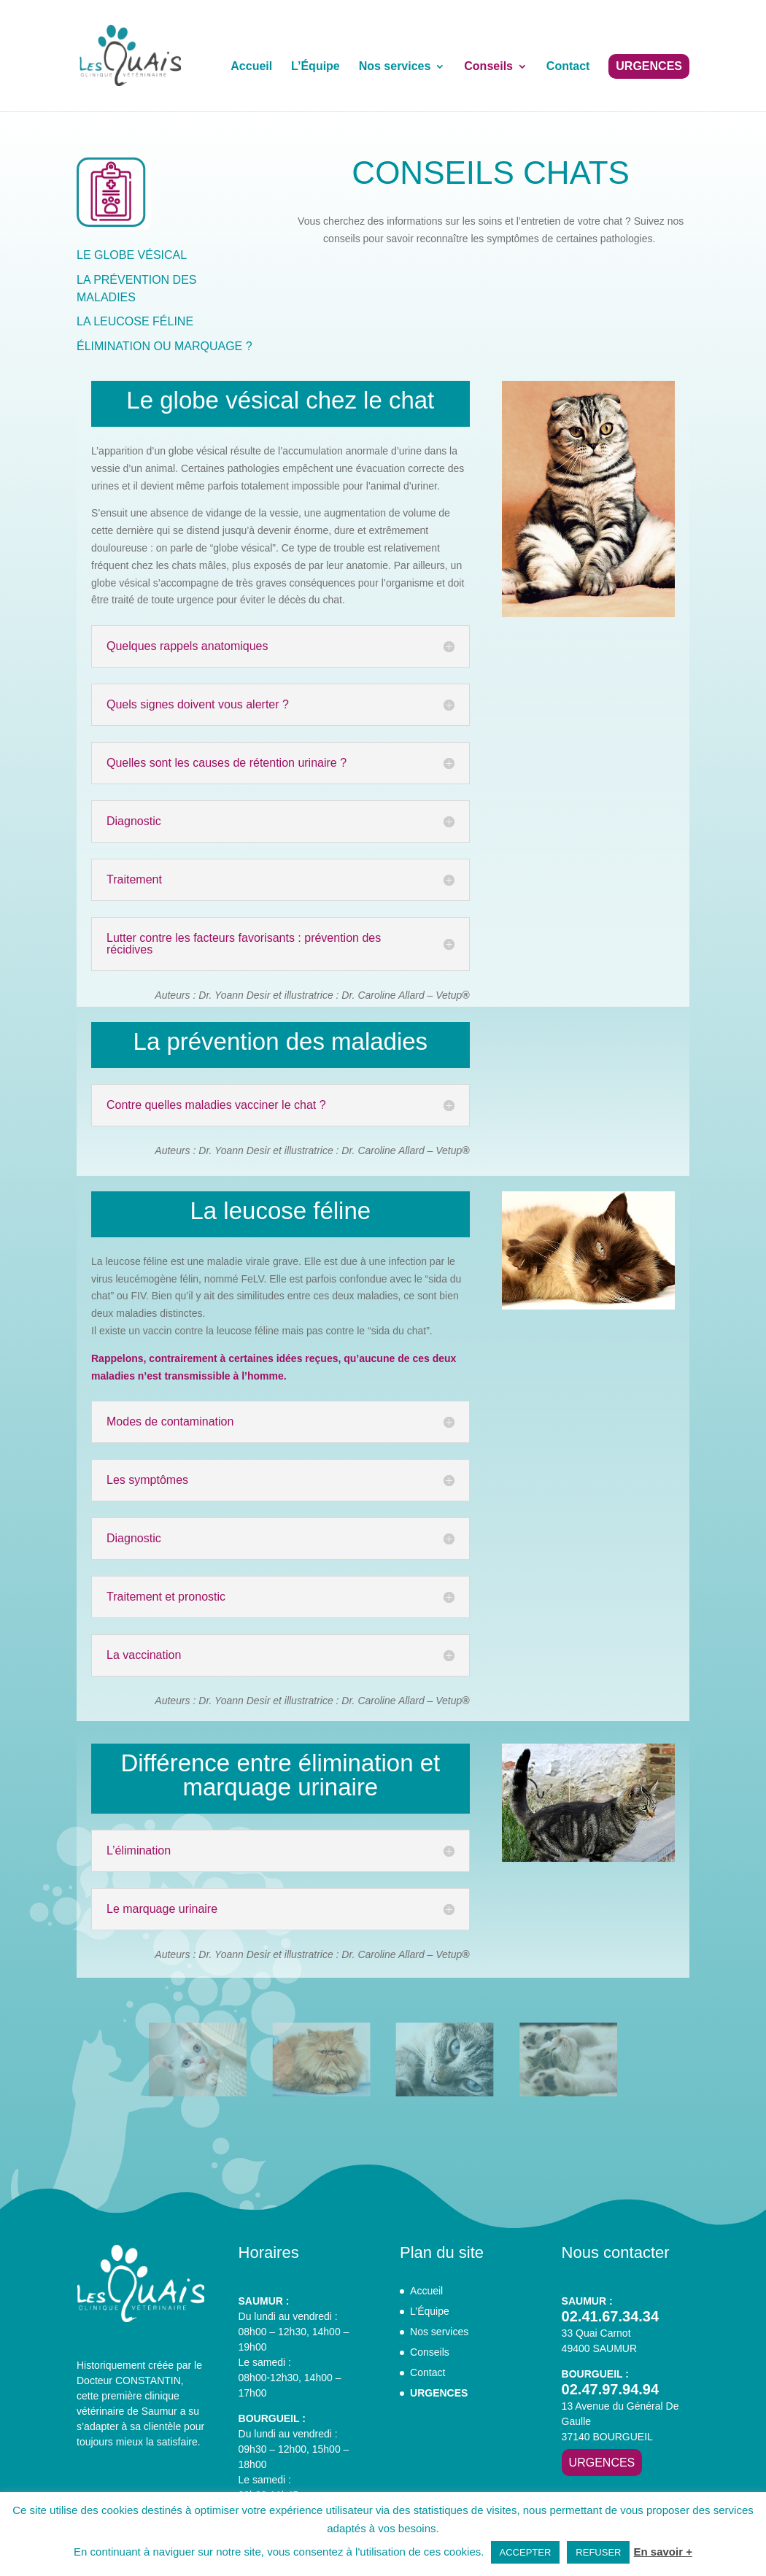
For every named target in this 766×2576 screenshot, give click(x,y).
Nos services (395, 66)
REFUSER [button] (598, 2552)
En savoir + (662, 2551)
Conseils (488, 66)
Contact (568, 66)
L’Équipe (315, 66)
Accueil (251, 66)
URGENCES (649, 66)
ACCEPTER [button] (526, 2552)
